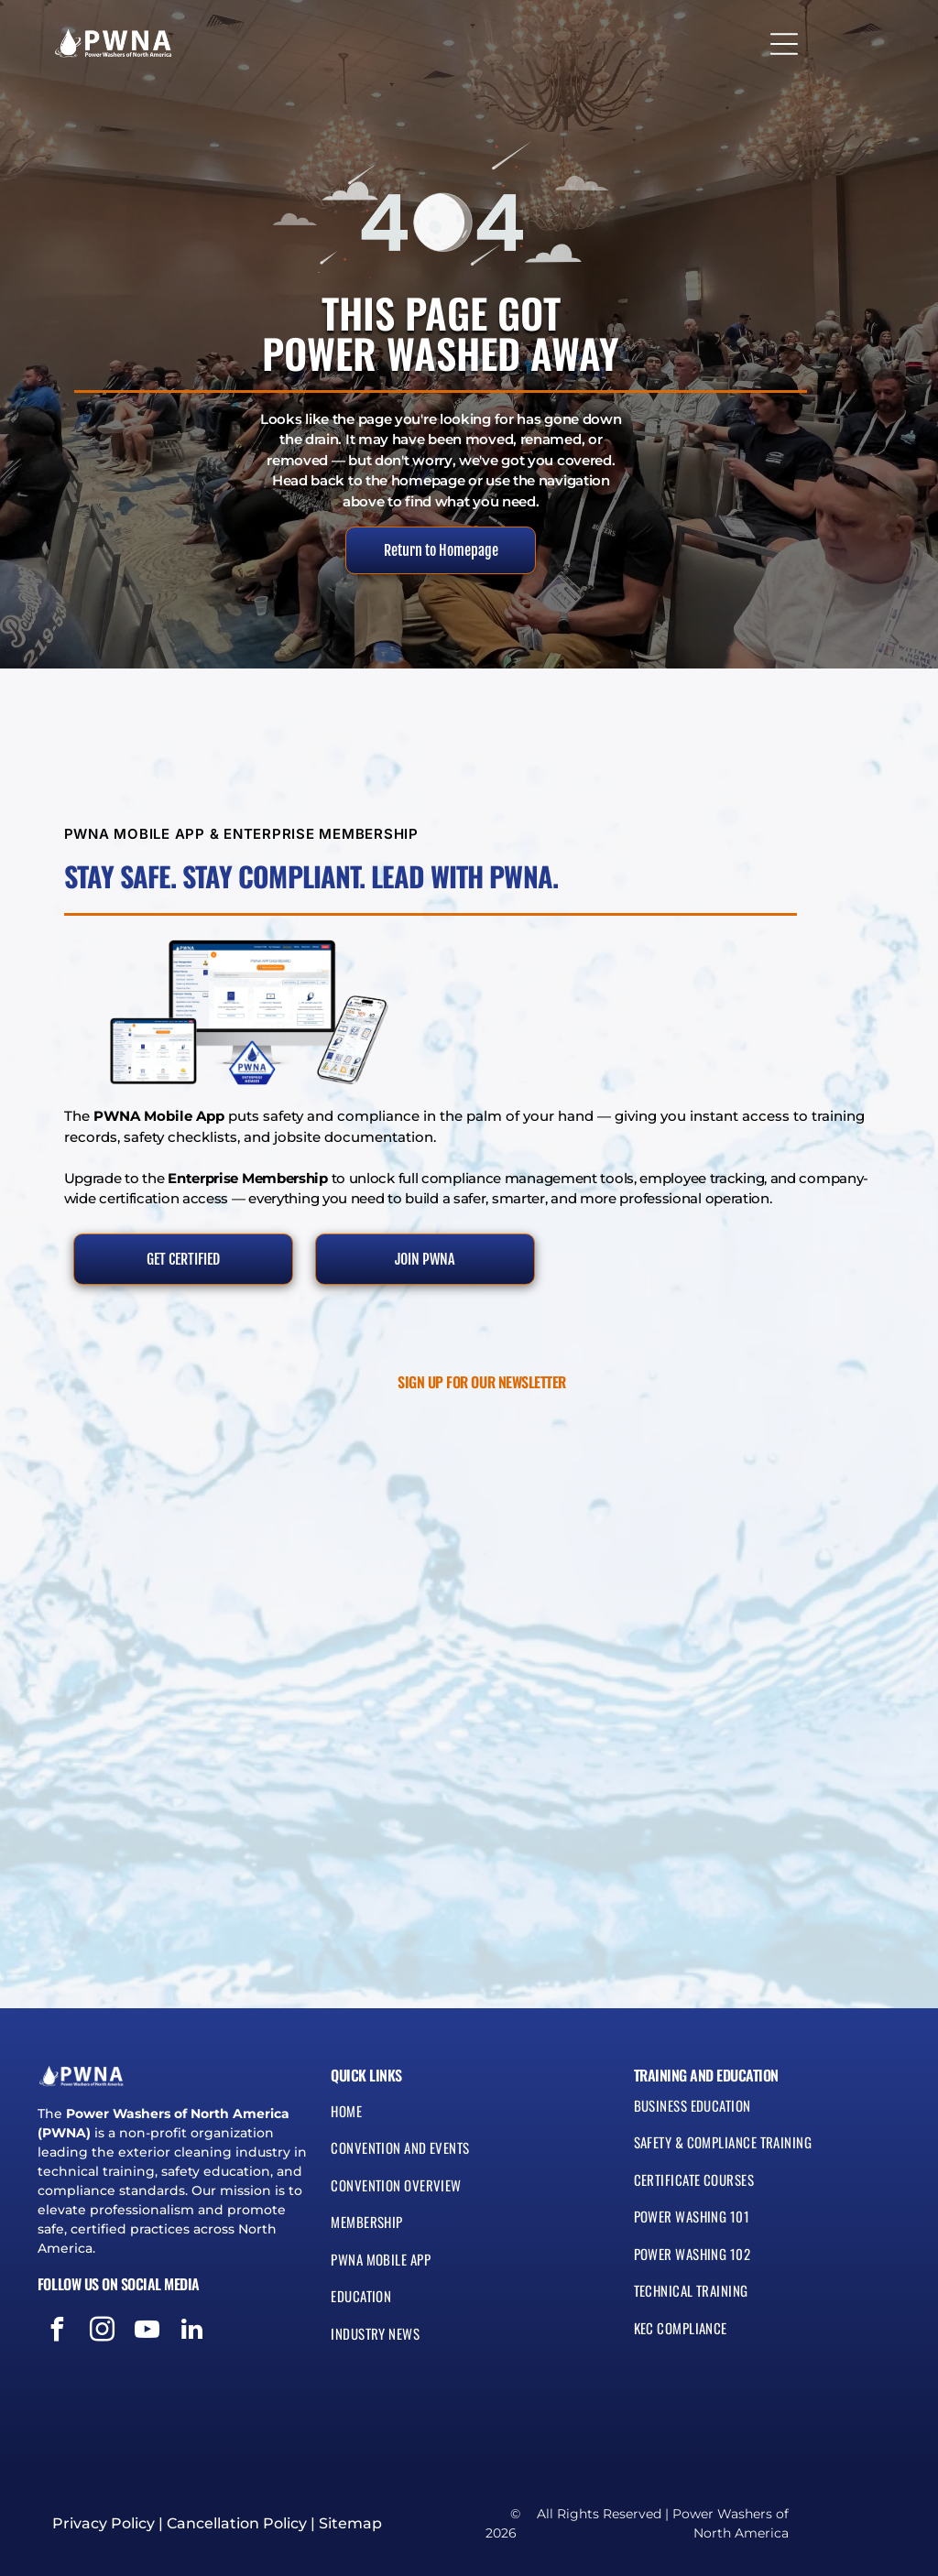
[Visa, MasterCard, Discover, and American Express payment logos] (135, 2401)
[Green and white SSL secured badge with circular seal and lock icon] (70, 2401)
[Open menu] (784, 37)
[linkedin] (192, 2332)
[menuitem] (468, 2119)
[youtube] (147, 2332)
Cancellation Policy (237, 2523)
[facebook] (58, 2332)
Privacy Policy (103, 2523)
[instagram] (102, 2332)
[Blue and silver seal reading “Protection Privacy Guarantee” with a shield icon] (199, 2401)
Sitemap (350, 2523)
